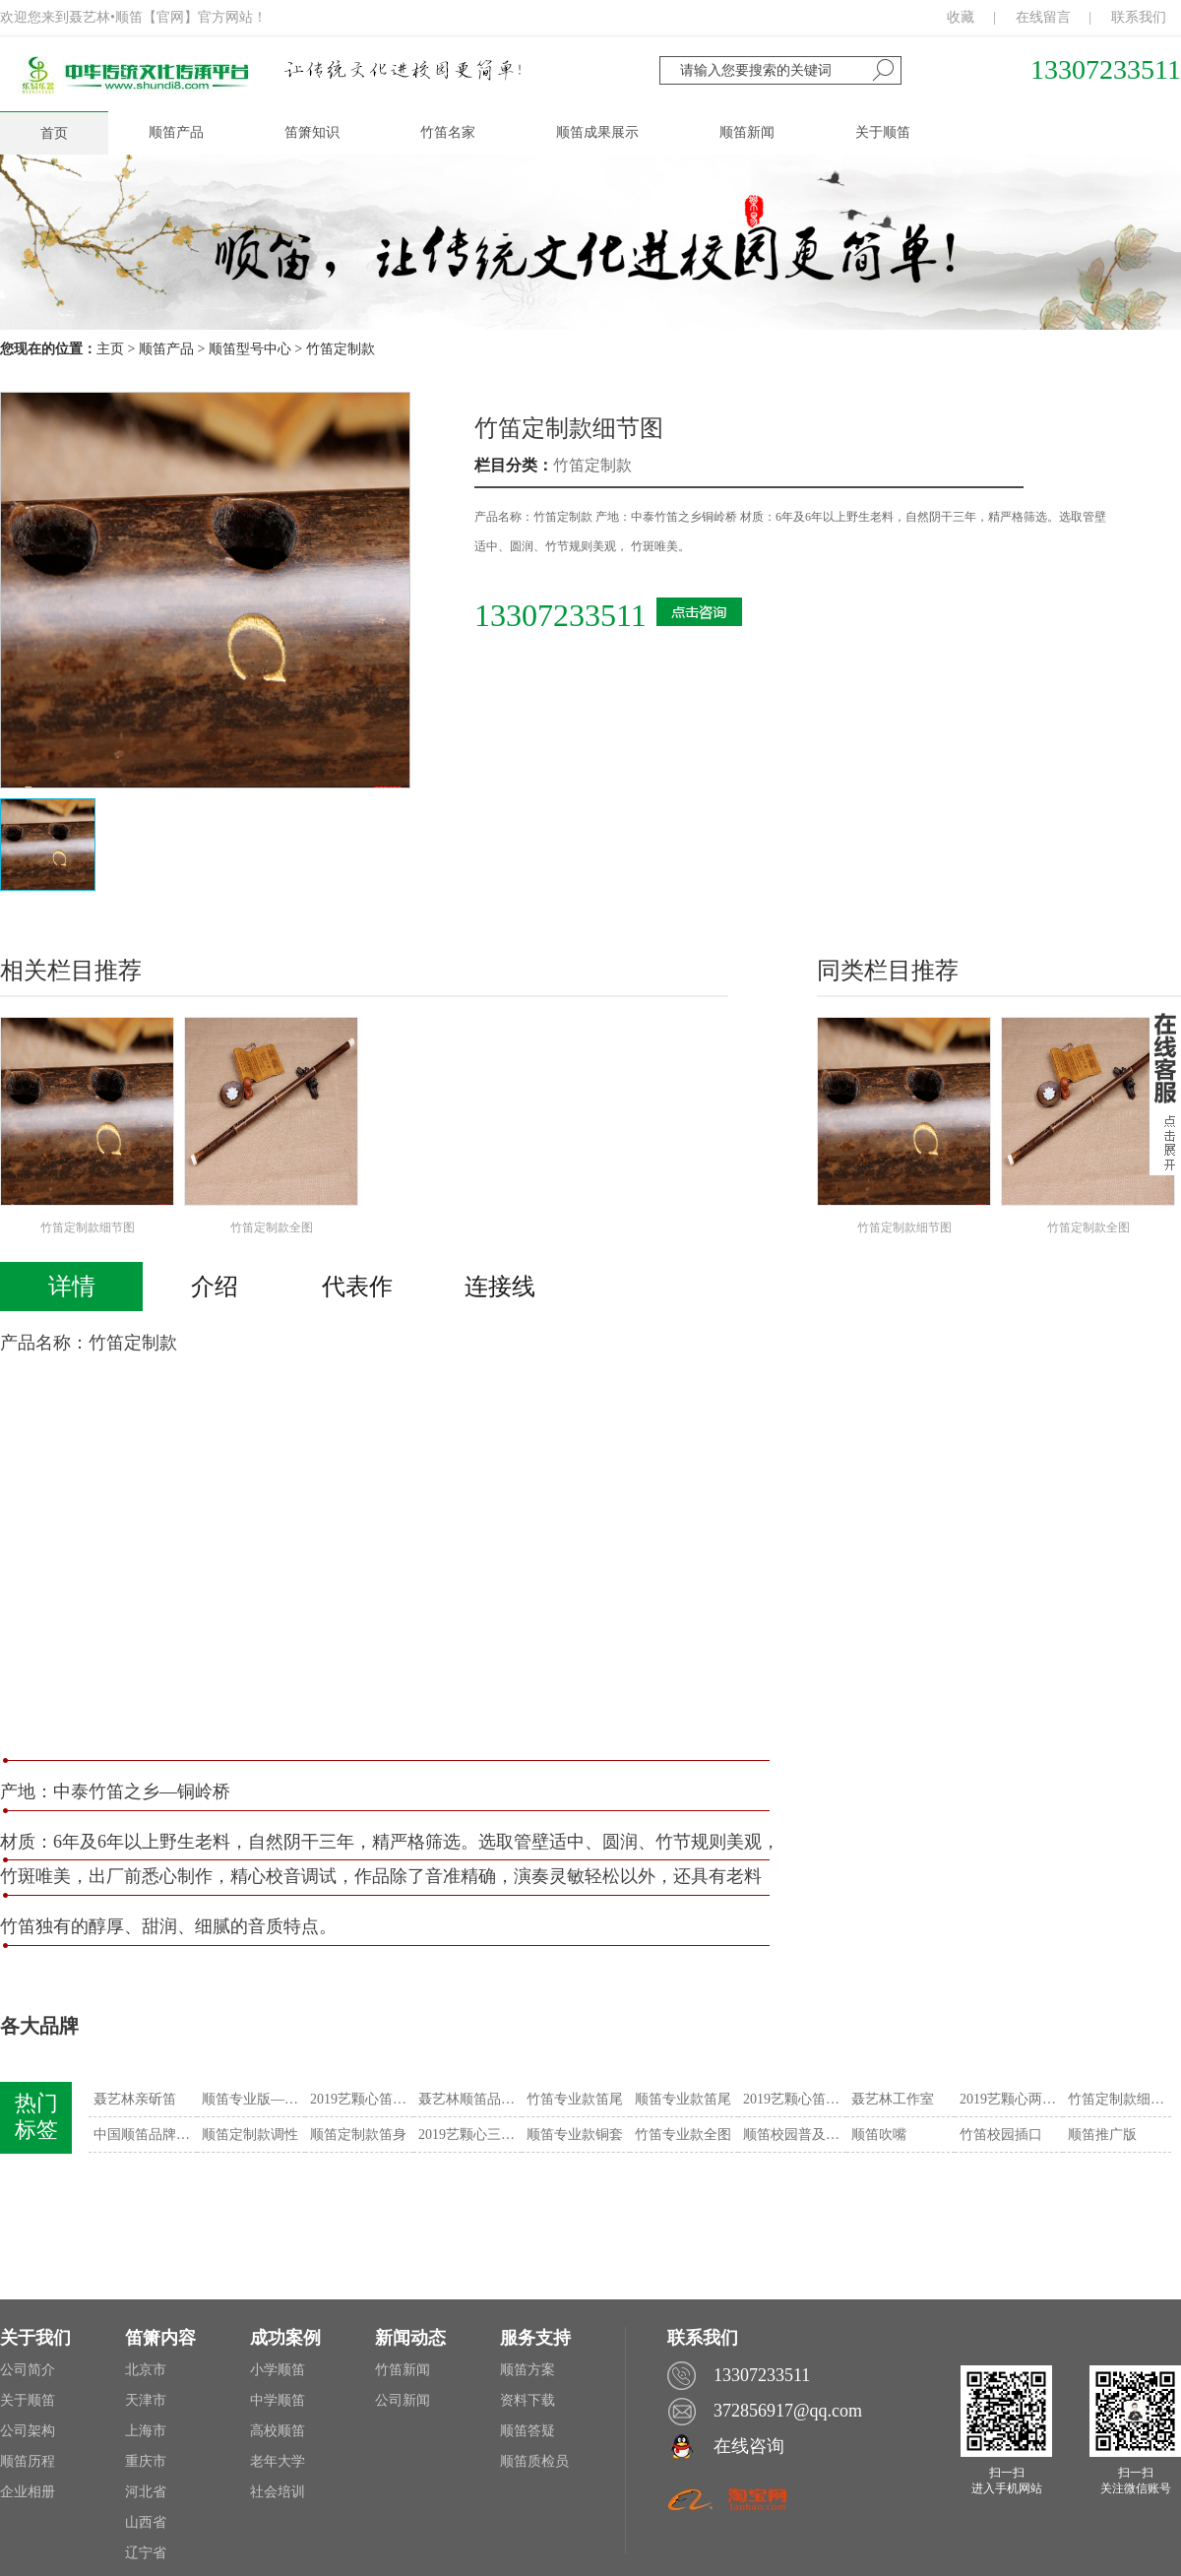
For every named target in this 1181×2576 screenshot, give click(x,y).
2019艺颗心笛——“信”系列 (361, 2099)
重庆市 (145, 2461)
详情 (71, 1286)
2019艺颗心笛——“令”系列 (794, 2099)
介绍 (214, 1286)
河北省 (145, 2491)
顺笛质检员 (534, 2461)
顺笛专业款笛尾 (683, 2099)
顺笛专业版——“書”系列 (253, 2099)
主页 (110, 349)
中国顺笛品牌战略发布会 (145, 2134)
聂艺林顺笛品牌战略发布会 (470, 2099)
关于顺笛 (27, 2400)
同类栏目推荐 (888, 970)
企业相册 (27, 2491)
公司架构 (27, 2430)
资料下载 (527, 2400)
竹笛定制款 (340, 349)
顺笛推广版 (1102, 2134)
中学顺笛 (277, 2400)
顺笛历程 (27, 2461)
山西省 (145, 2522)
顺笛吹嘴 (878, 2134)
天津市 (145, 2400)
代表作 (357, 1286)
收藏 (960, 17)
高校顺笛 (277, 2430)
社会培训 (277, 2491)
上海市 (145, 2430)
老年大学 (277, 2461)
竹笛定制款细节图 (568, 428)
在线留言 (1043, 17)
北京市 (145, 2369)
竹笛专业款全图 (683, 2134)
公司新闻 (402, 2400)
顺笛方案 (527, 2369)
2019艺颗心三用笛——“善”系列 (470, 2134)
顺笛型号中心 (250, 349)
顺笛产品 (166, 349)
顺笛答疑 (527, 2430)
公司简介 (27, 2369)
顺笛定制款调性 (250, 2134)
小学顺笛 (277, 2369)
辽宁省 (145, 2552)
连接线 (500, 1286)
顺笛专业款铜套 (575, 2134)
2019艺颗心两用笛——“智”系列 (1011, 2099)
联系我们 (1138, 17)
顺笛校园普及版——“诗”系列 (794, 2134)
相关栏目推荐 (71, 970)
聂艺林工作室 (892, 2099)
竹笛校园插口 (1001, 2134)
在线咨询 (749, 2446)
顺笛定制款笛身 (358, 2134)
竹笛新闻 (402, 2369)
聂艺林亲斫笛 (134, 2099)
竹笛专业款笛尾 (575, 2099)
